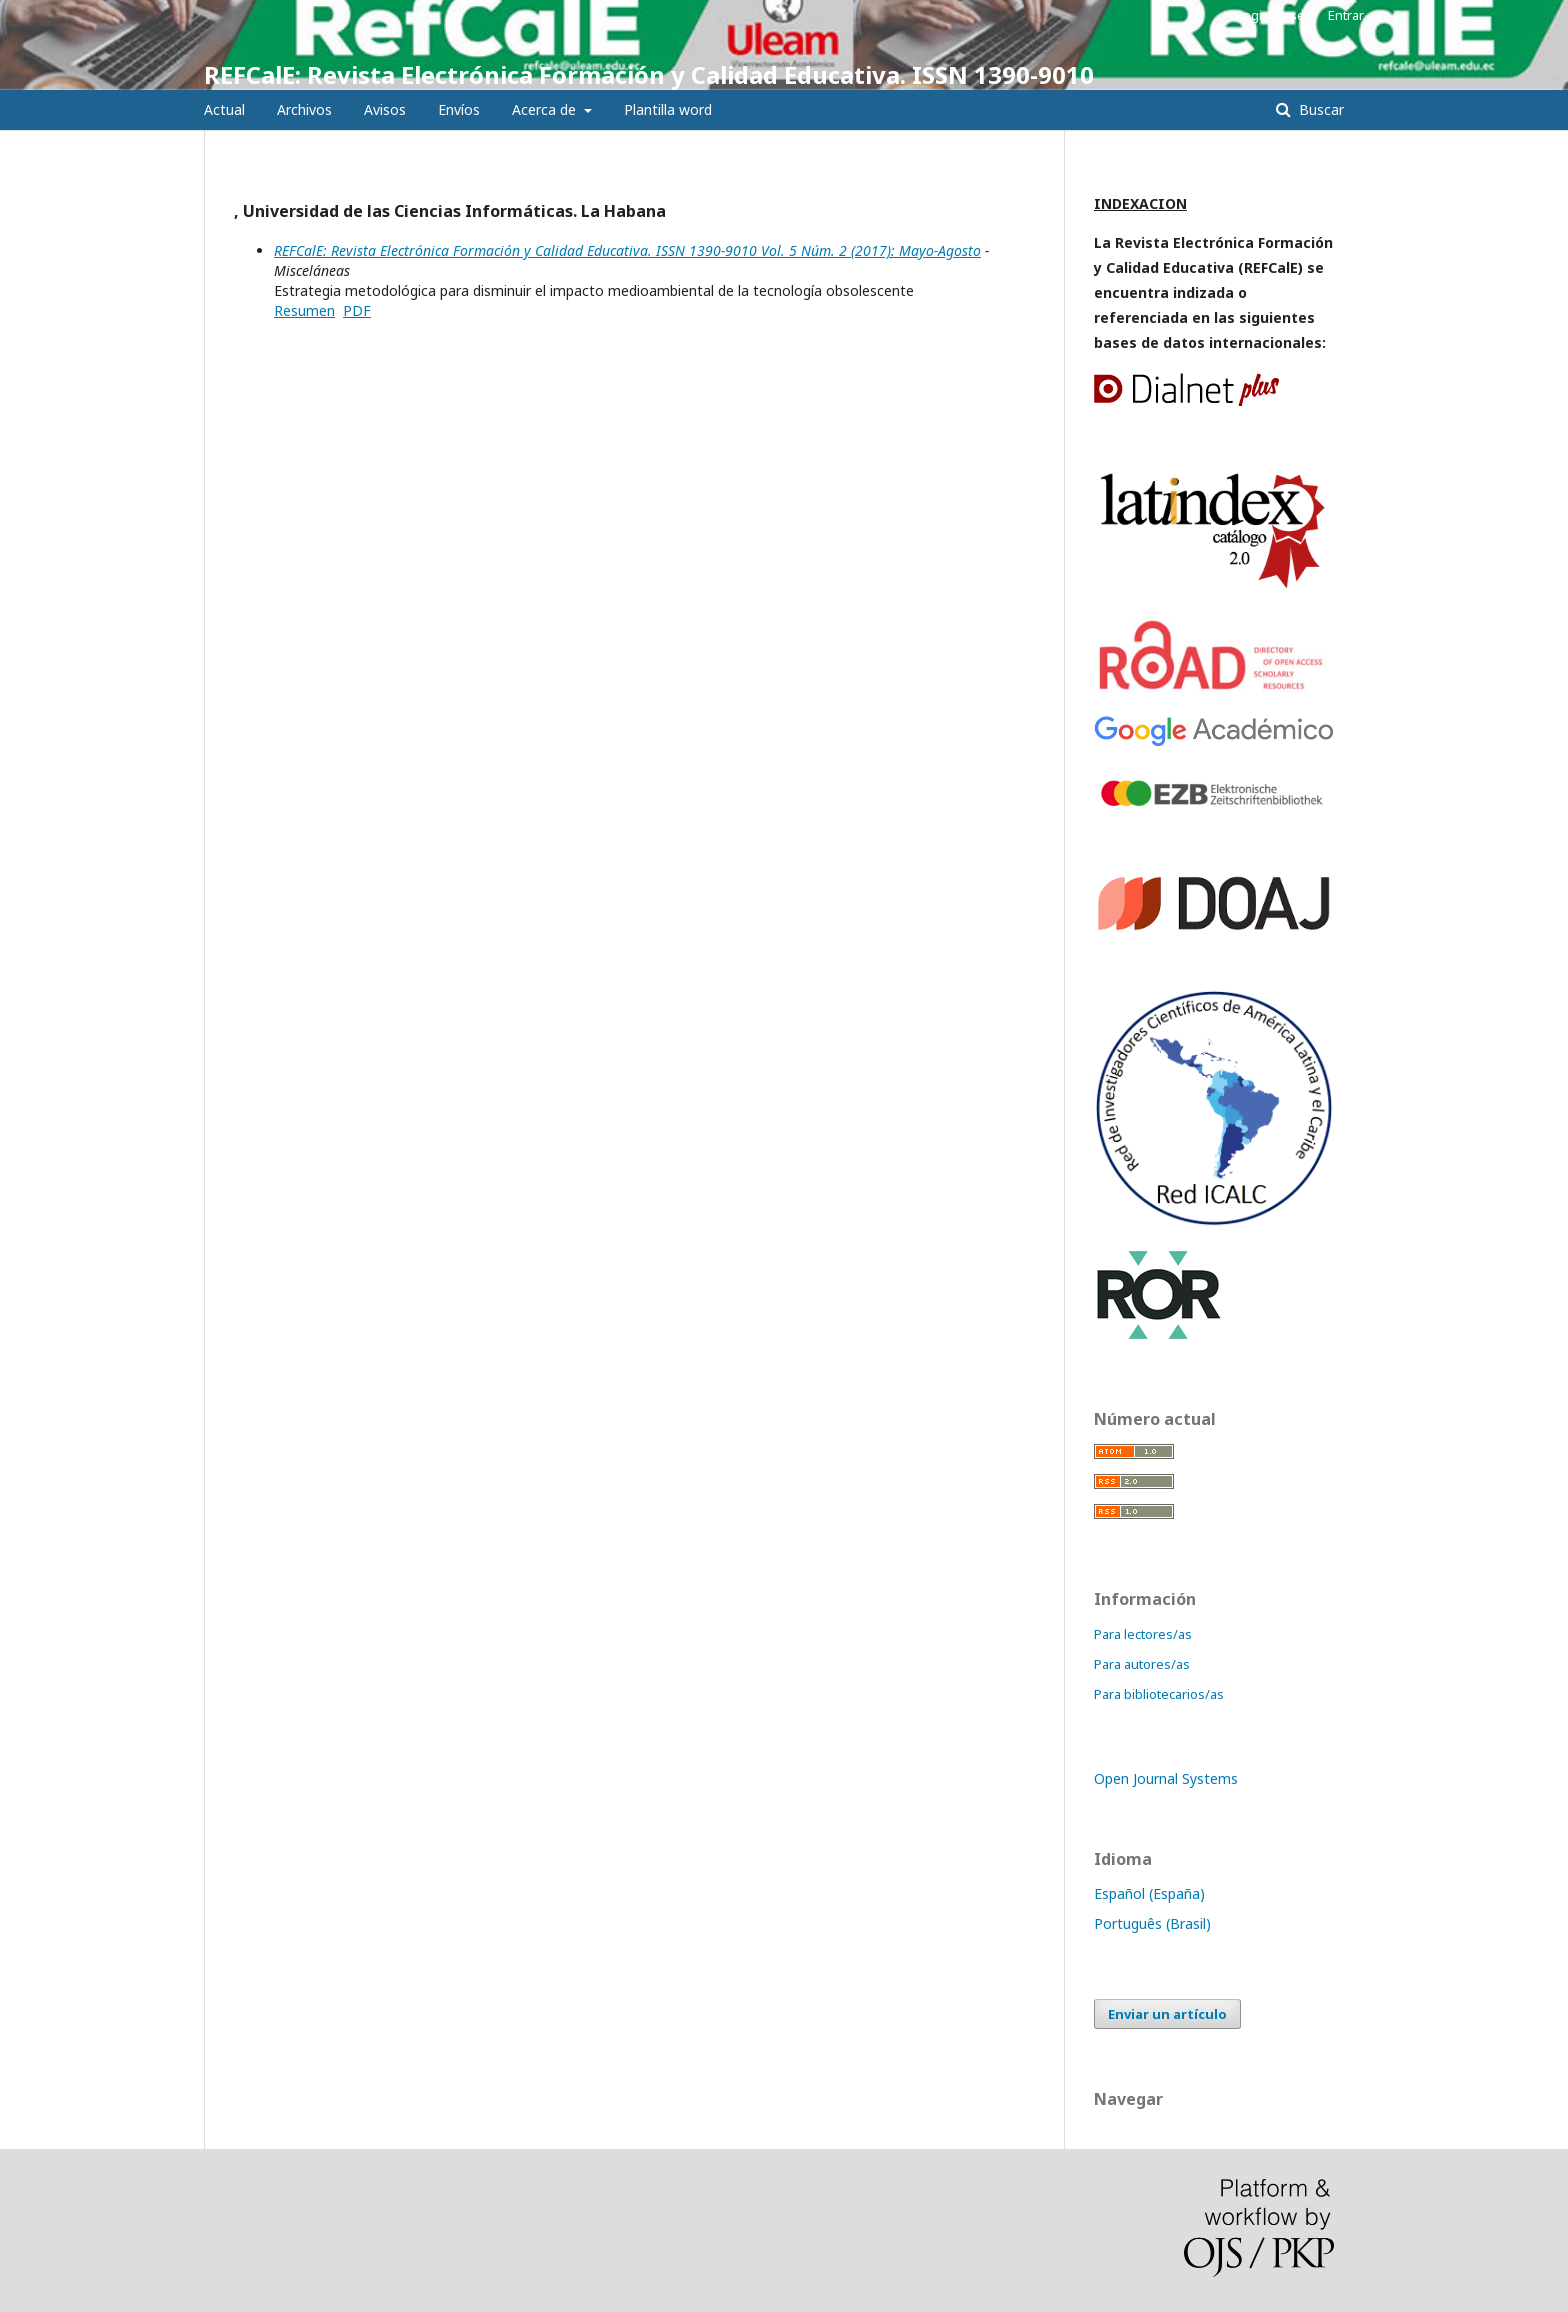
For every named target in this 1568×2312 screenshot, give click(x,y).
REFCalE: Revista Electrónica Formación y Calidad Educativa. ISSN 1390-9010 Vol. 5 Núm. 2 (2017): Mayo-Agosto (627, 250)
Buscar (1319, 109)
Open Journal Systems (1166, 1778)
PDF (357, 310)
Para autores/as (1142, 1664)
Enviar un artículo (1167, 2014)
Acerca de (546, 109)
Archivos (304, 109)
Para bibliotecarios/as (1159, 1694)
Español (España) (1149, 1893)
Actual (224, 109)
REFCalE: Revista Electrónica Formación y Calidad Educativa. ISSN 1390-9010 (649, 74)
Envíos (459, 109)
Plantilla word (668, 109)
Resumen (304, 310)
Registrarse (1270, 15)
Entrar (1346, 15)
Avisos (385, 109)
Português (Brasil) (1152, 1923)
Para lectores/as (1143, 1634)
